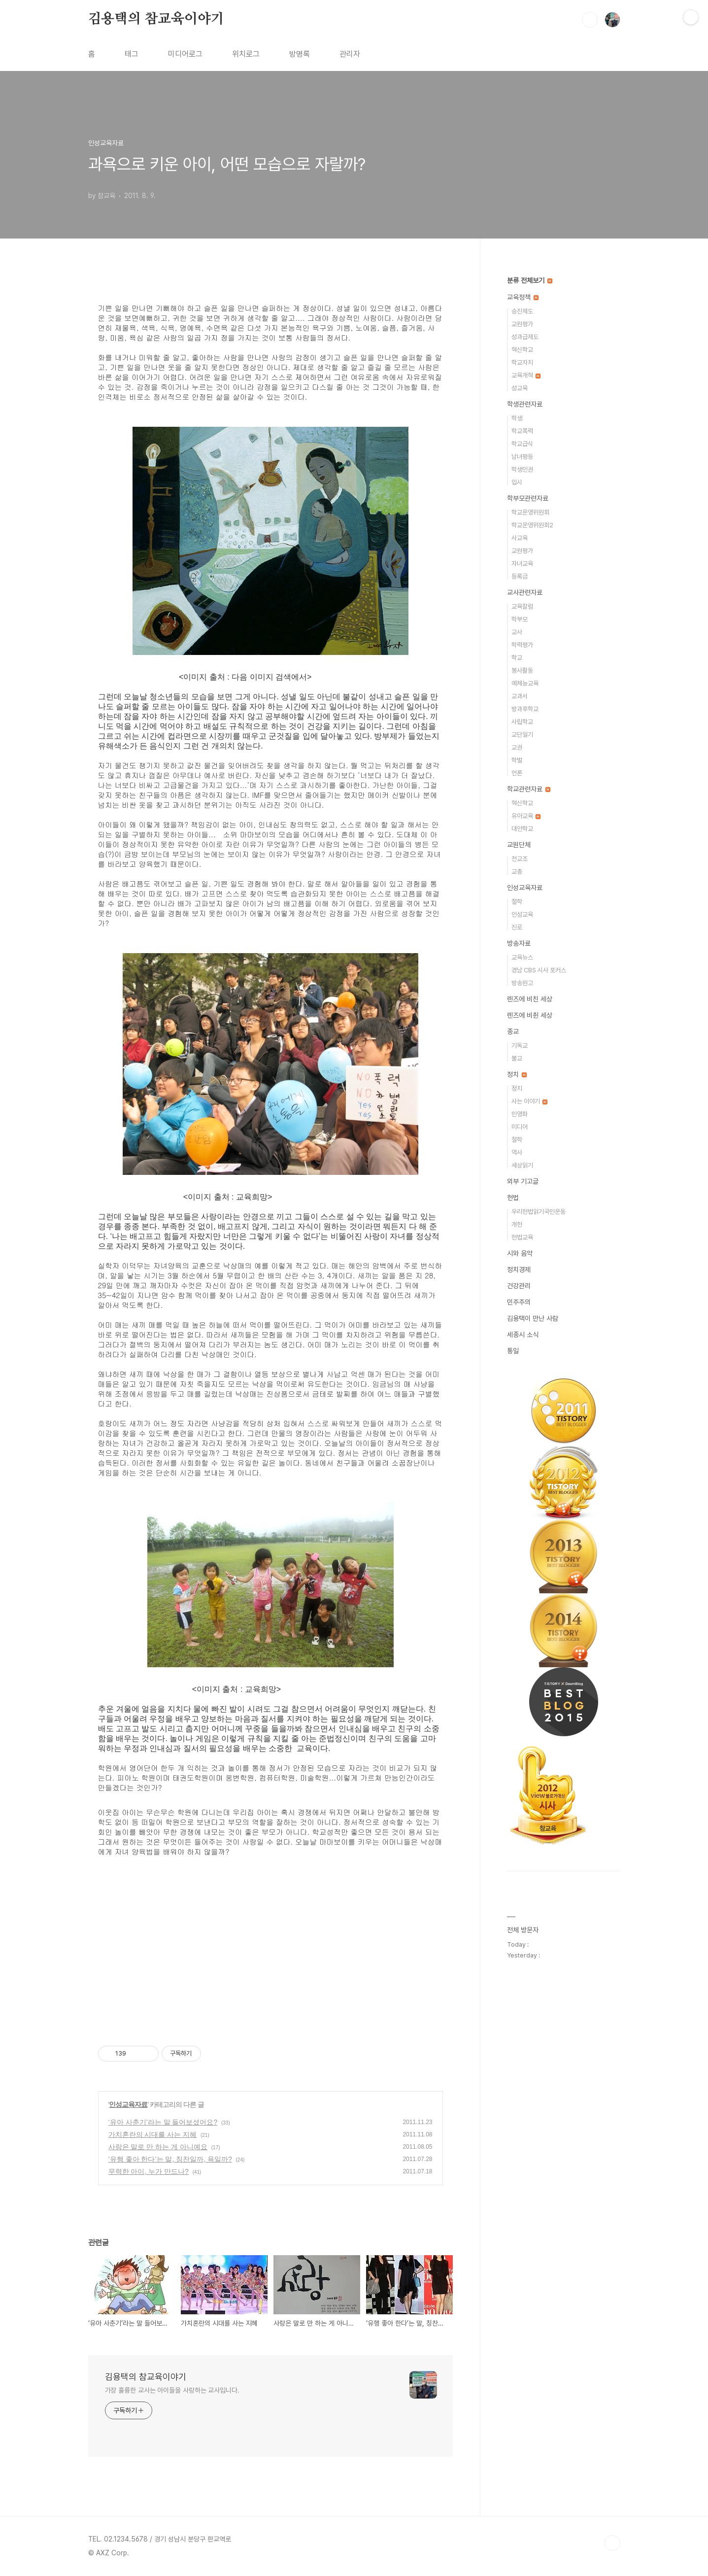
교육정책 (523, 297)
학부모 (519, 619)
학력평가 (522, 645)
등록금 (519, 576)
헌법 (513, 1198)
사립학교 (522, 721)
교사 (516, 632)
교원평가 (522, 324)
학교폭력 (522, 431)
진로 (516, 927)
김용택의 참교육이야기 (156, 19)
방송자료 (519, 943)
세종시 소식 (523, 1335)
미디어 (519, 1127)
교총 (516, 871)
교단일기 (522, 734)
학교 (516, 657)
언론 (516, 773)
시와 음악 (520, 1253)
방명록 (299, 54)
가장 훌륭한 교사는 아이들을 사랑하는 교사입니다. (172, 2390)
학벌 (516, 760)
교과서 (519, 696)
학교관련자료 (528, 789)
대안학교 (522, 828)
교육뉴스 (522, 957)
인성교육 (522, 914)
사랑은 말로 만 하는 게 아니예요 (157, 2147)
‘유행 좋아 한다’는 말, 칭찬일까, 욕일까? (170, 2159)
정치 (517, 1074)
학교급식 (522, 443)
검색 (589, 19)
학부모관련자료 (527, 498)
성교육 (519, 388)
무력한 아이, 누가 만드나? (148, 2171)
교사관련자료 (524, 592)
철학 (516, 901)
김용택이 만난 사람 (532, 1318)
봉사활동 (522, 670)
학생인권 (522, 469)
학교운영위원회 (530, 512)
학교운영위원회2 (532, 525)
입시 (516, 482)
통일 (513, 1351)
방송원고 (522, 983)
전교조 (519, 858)
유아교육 (525, 816)
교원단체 (519, 845)
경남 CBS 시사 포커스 (538, 970)
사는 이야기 (529, 1101)
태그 (131, 54)
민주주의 (519, 1302)
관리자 (349, 54)
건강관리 (519, 1286)
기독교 (519, 1045)
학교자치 (522, 362)
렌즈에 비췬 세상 (529, 1015)
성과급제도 (525, 337)
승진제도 (522, 311)
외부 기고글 (523, 1181)
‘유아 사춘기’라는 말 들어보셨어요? (163, 2122)
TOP (612, 2543)
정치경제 (519, 1269)
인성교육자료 (128, 2104)
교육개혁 (525, 375)
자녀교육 (522, 563)
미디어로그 (185, 54)
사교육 (519, 538)
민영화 (519, 1114)
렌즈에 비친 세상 (529, 999)
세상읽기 (522, 1165)
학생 (516, 418)
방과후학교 (525, 709)
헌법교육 (522, 1237)
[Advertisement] (270, 1951)
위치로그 (246, 54)
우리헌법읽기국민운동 (538, 1211)
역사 (516, 1152)
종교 (513, 1031)
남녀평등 (522, 456)
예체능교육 (525, 683)
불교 (516, 1058)
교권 (516, 747)
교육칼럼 (522, 606)
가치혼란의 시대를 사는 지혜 (152, 2134)
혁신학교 (522, 349)
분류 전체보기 (529, 280)
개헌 (516, 1224)
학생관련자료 (524, 404)
